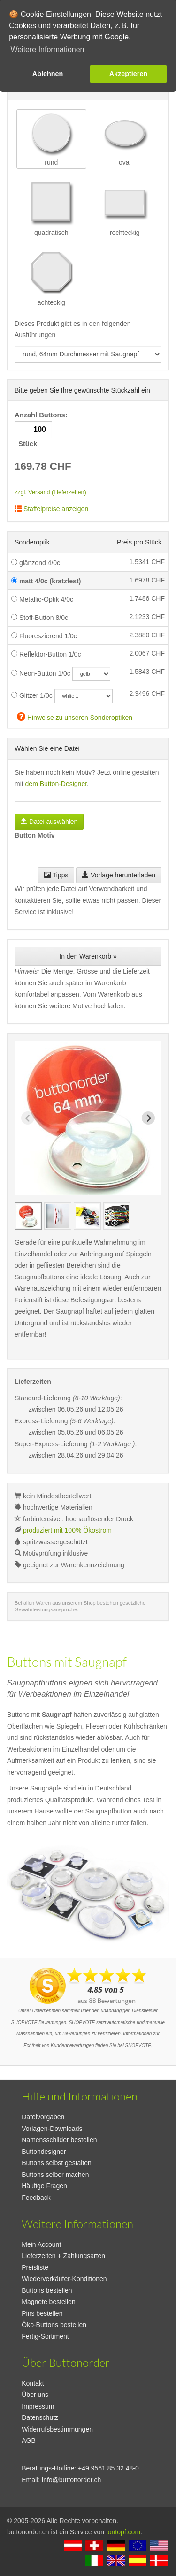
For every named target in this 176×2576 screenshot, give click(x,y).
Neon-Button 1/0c (40, 673)
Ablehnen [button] (47, 73)
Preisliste (35, 2267)
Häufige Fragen (44, 2186)
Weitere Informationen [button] (47, 49)
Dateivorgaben (43, 2117)
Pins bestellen (42, 2313)
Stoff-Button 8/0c (39, 617)
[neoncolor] (91, 674)
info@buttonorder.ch (71, 2480)
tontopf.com (123, 2532)
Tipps (56, 875)
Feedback (36, 2197)
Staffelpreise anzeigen (51, 509)
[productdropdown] (88, 354)
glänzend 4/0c (35, 563)
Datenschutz (40, 2417)
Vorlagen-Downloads (52, 2128)
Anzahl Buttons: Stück (42, 429)
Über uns (35, 2394)
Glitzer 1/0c (32, 695)
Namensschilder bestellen (59, 2140)
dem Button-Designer (56, 783)
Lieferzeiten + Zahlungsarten (63, 2255)
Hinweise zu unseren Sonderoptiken (74, 716)
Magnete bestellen (48, 2301)
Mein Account (41, 2244)
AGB (29, 2440)
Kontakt (33, 2383)
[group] (28, 1216)
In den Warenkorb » (87, 956)
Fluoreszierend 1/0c (44, 636)
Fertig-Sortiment (45, 2336)
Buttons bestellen (47, 2290)
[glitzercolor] (83, 696)
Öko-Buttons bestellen (54, 2324)
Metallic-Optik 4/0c (42, 599)
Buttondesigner (44, 2151)
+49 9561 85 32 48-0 (108, 2468)
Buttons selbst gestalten (57, 2163)
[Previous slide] (27, 1118)
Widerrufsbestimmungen (57, 2429)
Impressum (38, 2406)
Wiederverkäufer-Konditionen (64, 2278)
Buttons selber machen (55, 2174)
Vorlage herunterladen (118, 875)
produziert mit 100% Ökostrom (67, 1530)
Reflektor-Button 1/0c (46, 654)
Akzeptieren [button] (128, 73)
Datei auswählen (49, 821)
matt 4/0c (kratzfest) (46, 581)
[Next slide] (148, 1118)
